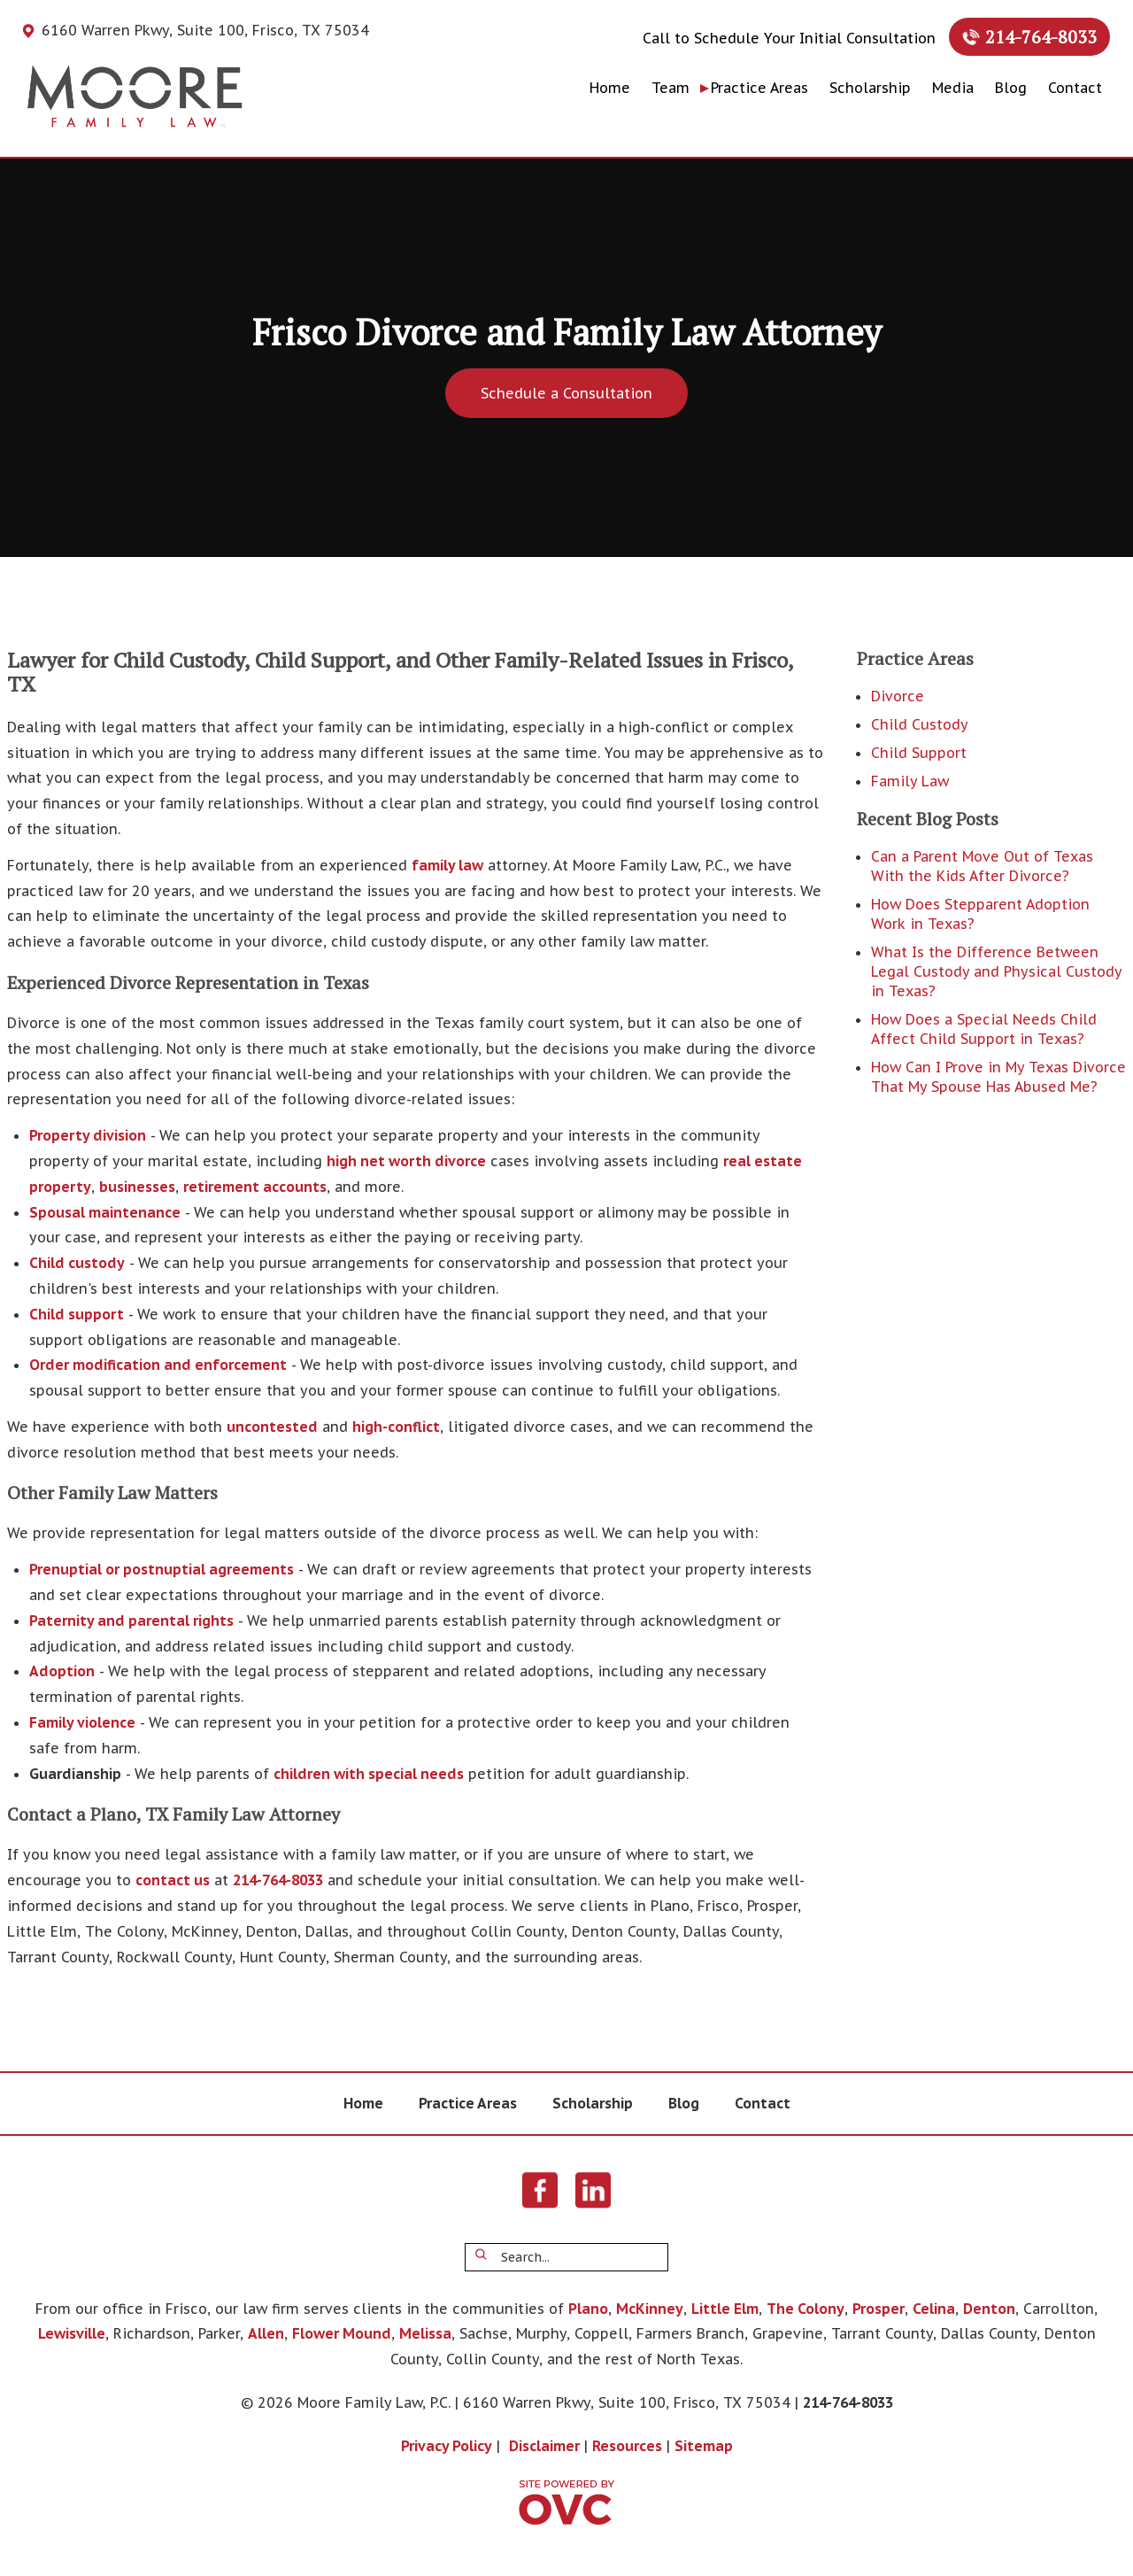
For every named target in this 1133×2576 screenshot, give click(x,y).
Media (953, 88)
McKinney (649, 2308)
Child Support (919, 753)
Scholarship (870, 88)
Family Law (910, 781)
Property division (87, 1135)
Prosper (878, 2308)
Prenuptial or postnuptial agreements (161, 1569)
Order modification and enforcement (158, 1364)
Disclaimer (544, 2446)
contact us (172, 1880)
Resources (627, 2446)
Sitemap (703, 2446)
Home (610, 88)
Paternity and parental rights (131, 1620)
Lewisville (71, 2333)
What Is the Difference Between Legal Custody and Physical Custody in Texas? (996, 971)
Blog (1011, 88)
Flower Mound (341, 2333)
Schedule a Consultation (566, 393)
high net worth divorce (406, 1161)
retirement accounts (255, 1186)
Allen (266, 2333)
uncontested (272, 1426)
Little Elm (725, 2308)
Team (670, 88)
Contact (1075, 88)
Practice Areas (759, 88)
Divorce (897, 696)
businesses (137, 1186)
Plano (588, 2308)
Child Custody (919, 724)
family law (447, 865)
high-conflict (396, 1426)
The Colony (805, 2308)
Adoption (62, 1671)
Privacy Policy (446, 2446)
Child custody (77, 1263)
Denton (989, 2308)
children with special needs (369, 1774)
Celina (934, 2308)
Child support (76, 1314)
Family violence (82, 1722)
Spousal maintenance (105, 1212)
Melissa (425, 2333)
